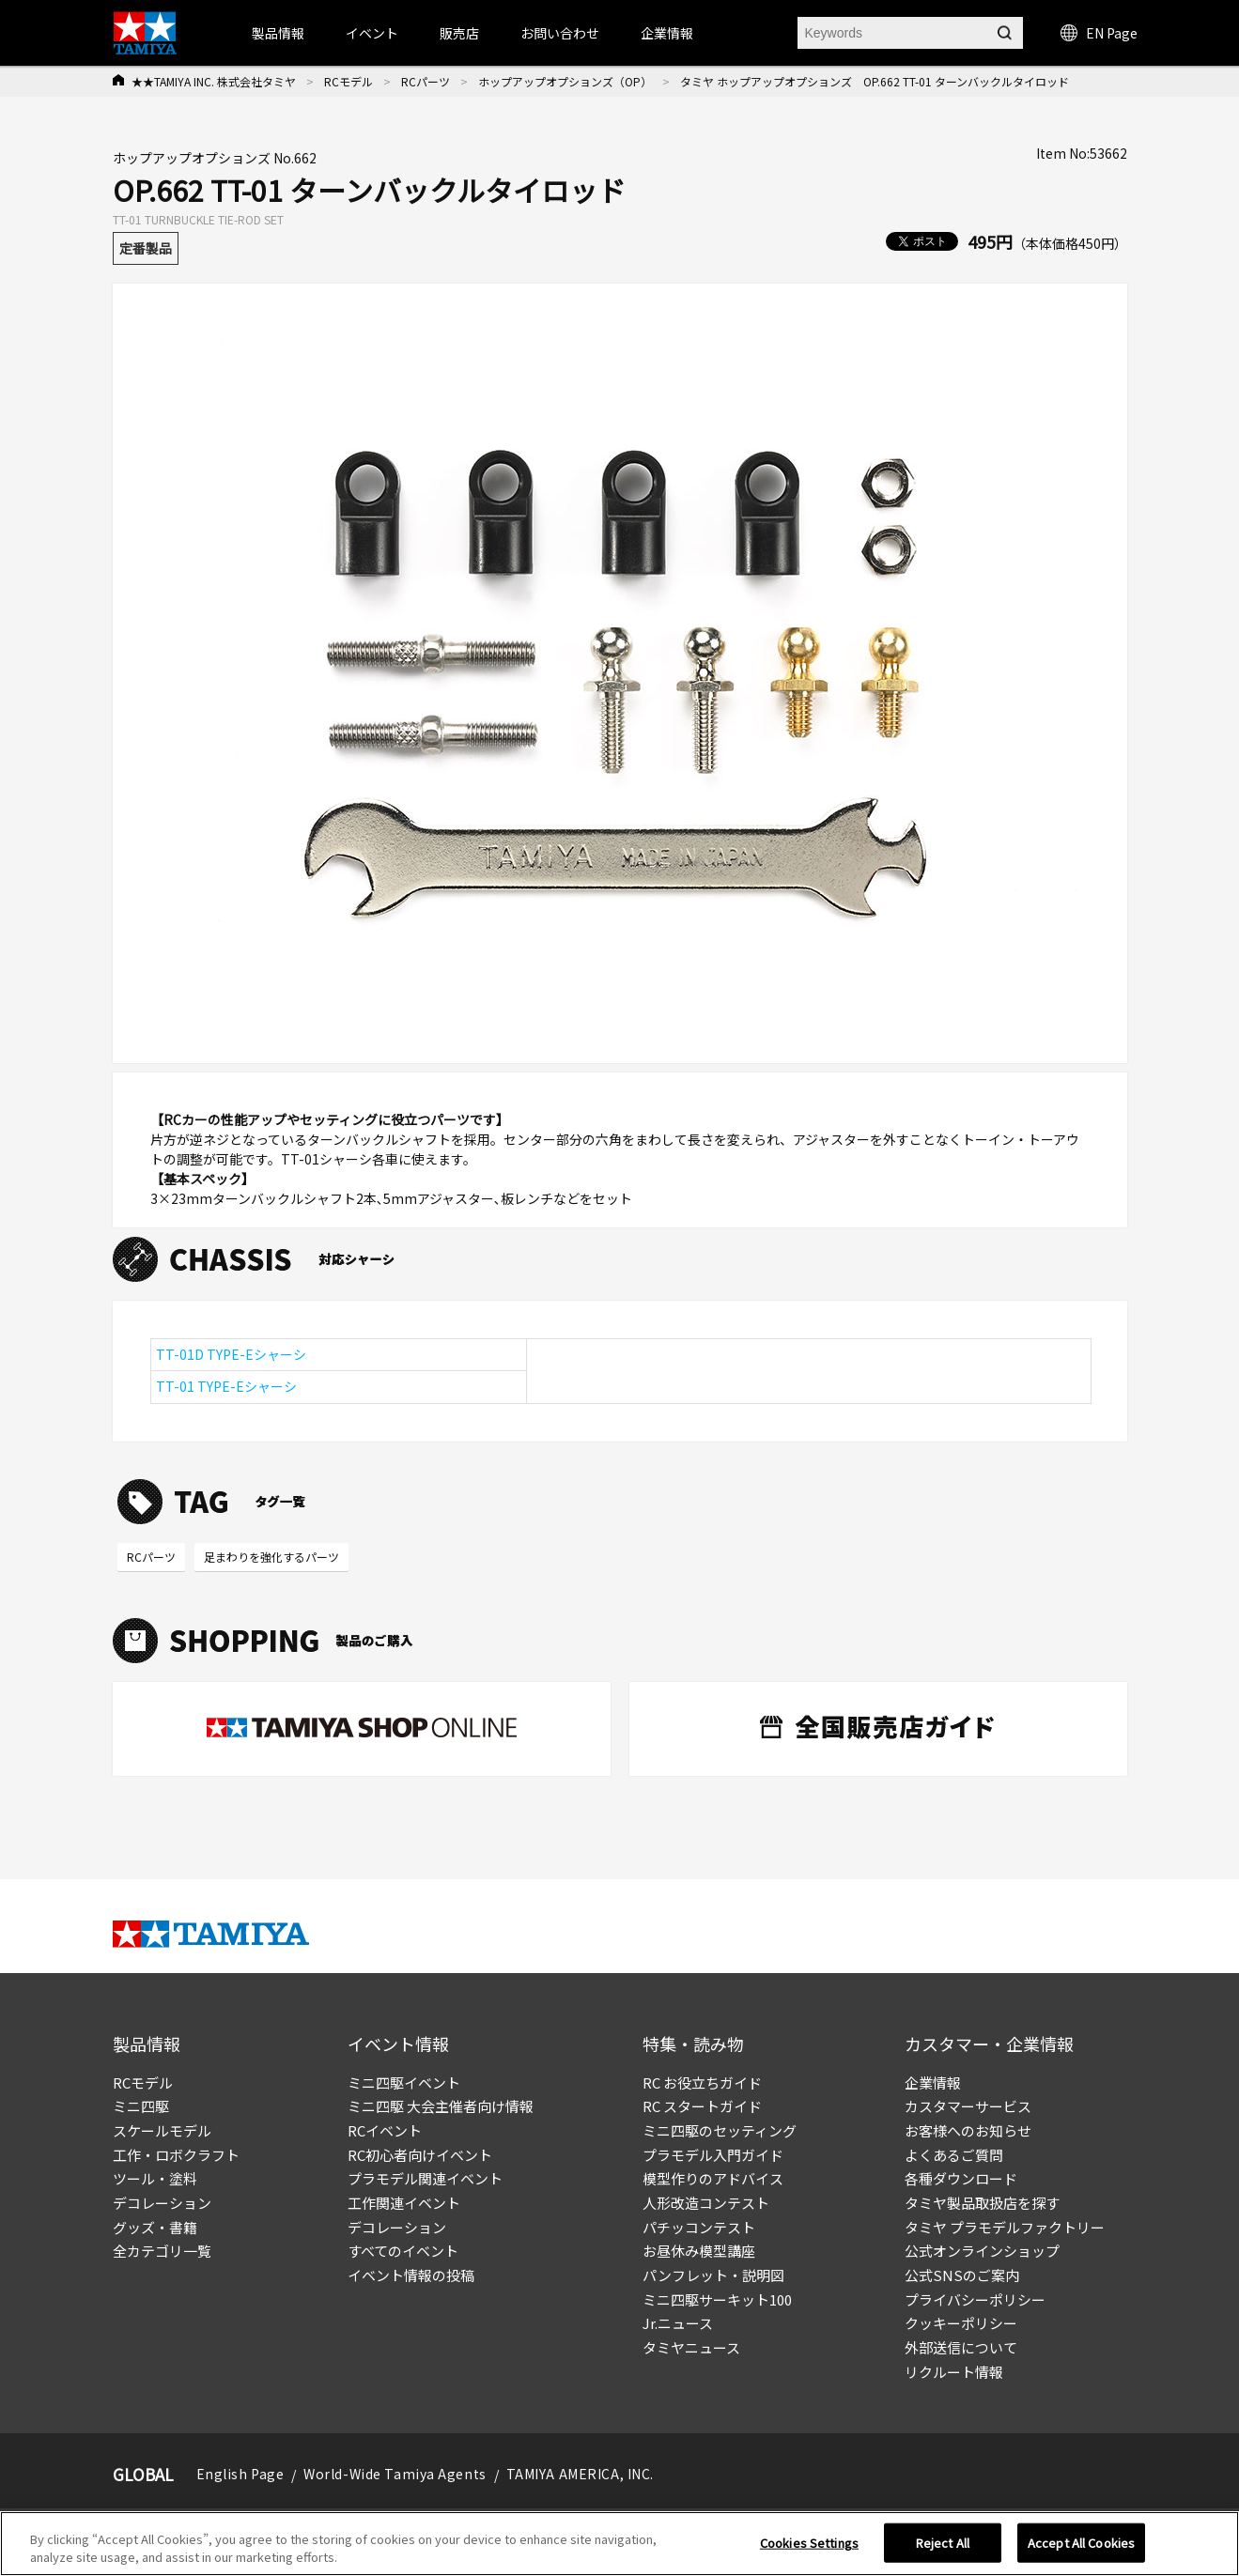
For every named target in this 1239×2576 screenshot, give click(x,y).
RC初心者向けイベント (420, 2155)
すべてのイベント (403, 2250)
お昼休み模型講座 (699, 2250)
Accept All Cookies (1081, 2543)
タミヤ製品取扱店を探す (982, 2203)
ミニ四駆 (141, 2106)
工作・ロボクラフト (176, 2155)
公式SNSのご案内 (962, 2275)
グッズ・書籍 (155, 2227)
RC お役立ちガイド (702, 2082)
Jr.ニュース (678, 2323)
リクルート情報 (954, 2372)
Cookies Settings (809, 2543)
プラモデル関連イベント (425, 2178)
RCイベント (385, 2130)
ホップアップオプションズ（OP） (565, 81)
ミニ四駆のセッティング (720, 2130)
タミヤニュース (691, 2347)
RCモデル (348, 81)
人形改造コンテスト (706, 2203)
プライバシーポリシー (975, 2299)
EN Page (1099, 32)
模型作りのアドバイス (713, 2178)
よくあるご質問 (954, 2155)
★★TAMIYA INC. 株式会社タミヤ (214, 81)
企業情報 (933, 2082)
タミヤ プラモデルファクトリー (1005, 2227)
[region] (619, 2543)
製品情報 (278, 32)
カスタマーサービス (968, 2106)
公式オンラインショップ (982, 2250)
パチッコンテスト (699, 2227)
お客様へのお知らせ (968, 2130)
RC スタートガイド (702, 2106)
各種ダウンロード (961, 2178)
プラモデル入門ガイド (713, 2155)
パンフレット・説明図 (713, 2275)
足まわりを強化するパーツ (271, 1557)
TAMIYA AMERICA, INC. (580, 2473)
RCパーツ (425, 81)
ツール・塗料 (155, 2178)
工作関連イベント (404, 2203)
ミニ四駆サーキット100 (717, 2299)
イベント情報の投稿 (411, 2275)
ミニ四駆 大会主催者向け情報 (441, 2106)
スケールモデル (162, 2130)
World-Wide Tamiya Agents (394, 2473)
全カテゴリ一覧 (162, 2250)
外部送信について (961, 2347)
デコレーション (162, 2203)
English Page (240, 2473)
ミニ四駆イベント (404, 2082)
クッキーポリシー (961, 2323)
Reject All (942, 2543)
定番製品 (145, 248)
